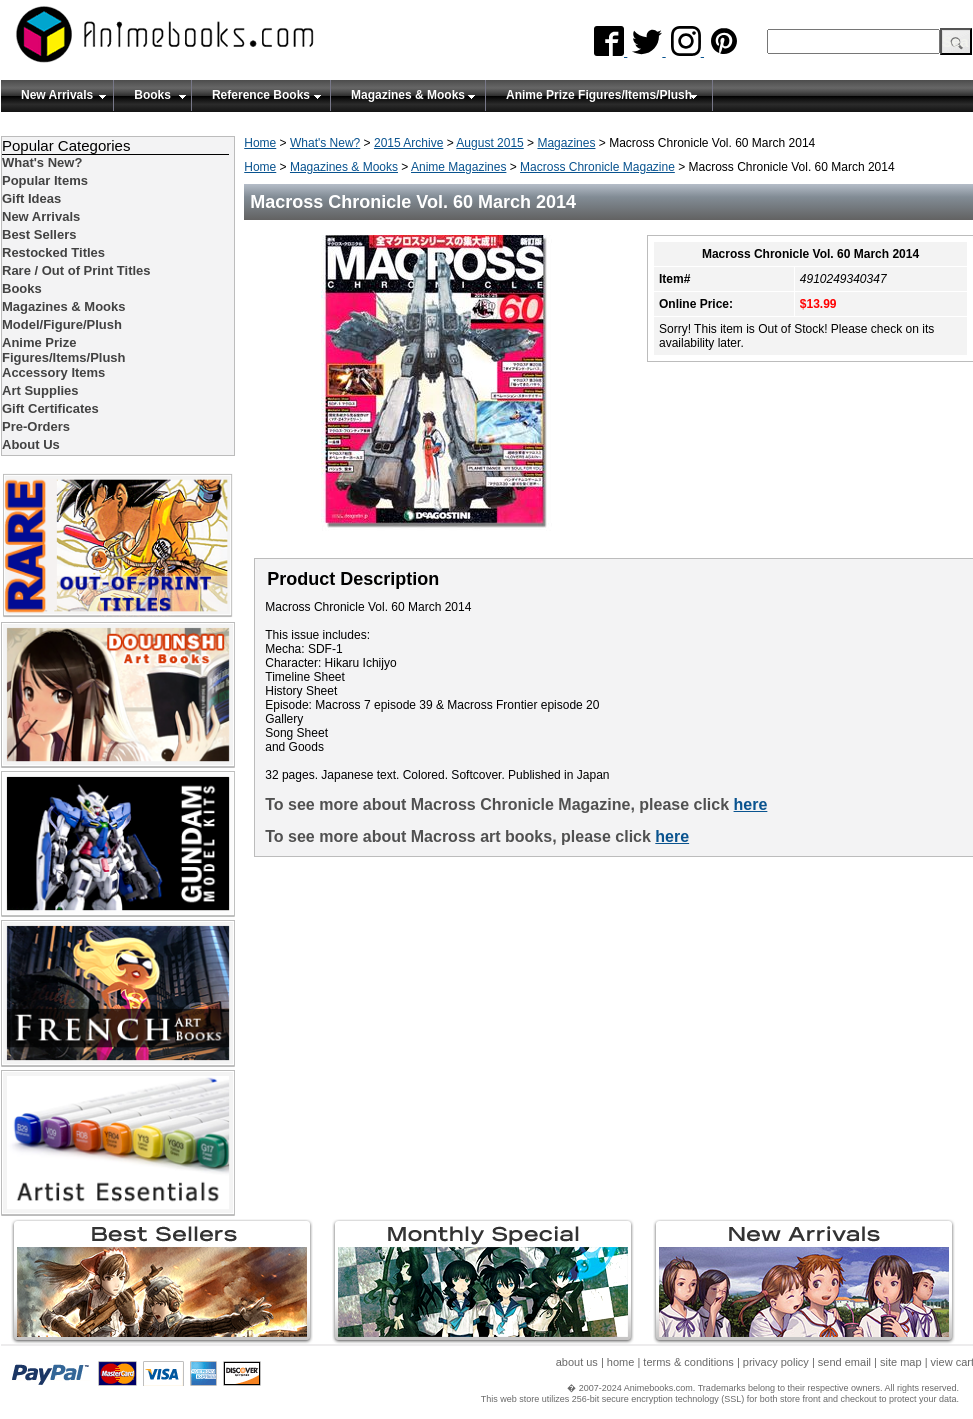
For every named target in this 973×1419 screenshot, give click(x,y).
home (621, 1362)
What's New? (325, 143)
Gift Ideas (31, 198)
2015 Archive (408, 143)
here (751, 804)
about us (577, 1362)
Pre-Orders (36, 426)
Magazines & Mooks (408, 95)
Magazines (566, 143)
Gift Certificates (50, 408)
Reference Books (261, 95)
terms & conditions (688, 1362)
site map (901, 1362)
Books (152, 95)
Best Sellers (39, 234)
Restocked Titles (53, 252)
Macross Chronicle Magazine (597, 167)
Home (260, 143)
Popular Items (45, 180)
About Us (31, 444)
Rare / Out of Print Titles (76, 270)
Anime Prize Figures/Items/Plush (599, 95)
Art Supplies (40, 390)
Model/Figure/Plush (62, 324)
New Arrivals (57, 95)
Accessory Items (53, 372)
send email (844, 1362)
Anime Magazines (458, 167)
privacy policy (776, 1362)
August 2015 (489, 143)
